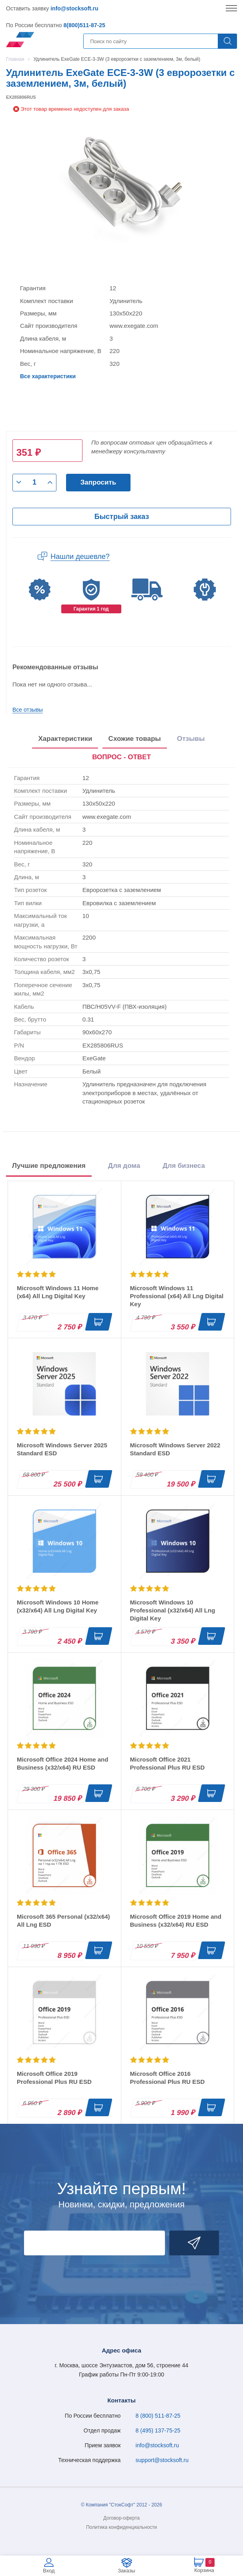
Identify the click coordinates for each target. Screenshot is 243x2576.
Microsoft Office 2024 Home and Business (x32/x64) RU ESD (62, 1763)
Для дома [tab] (124, 1165)
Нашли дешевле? (80, 557)
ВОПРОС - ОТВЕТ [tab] (121, 757)
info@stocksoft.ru (74, 8)
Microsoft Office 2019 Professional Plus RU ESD (54, 2077)
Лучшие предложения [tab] (49, 1165)
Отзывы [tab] (191, 738)
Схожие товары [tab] (134, 738)
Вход (48, 2571)
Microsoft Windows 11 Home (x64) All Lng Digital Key (57, 1292)
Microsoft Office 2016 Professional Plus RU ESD (167, 2077)
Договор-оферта (121, 2518)
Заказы (126, 2571)
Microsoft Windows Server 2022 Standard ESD (175, 1449)
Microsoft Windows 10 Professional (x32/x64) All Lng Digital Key (172, 1610)
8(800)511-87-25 (84, 25)
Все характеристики (48, 376)
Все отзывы (27, 709)
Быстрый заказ (121, 517)
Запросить (98, 482)
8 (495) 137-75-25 (158, 2430)
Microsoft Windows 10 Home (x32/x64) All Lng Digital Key (57, 1606)
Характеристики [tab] (65, 738)
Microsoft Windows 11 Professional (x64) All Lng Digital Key (177, 1296)
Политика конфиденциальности (121, 2527)
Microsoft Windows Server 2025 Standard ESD (62, 1449)
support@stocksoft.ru (162, 2460)
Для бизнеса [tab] (184, 1165)
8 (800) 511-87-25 (158, 2415)
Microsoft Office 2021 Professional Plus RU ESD (167, 1763)
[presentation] (121, 757)
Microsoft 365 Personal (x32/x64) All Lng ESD (63, 1920)
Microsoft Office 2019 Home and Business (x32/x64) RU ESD (175, 1920)
